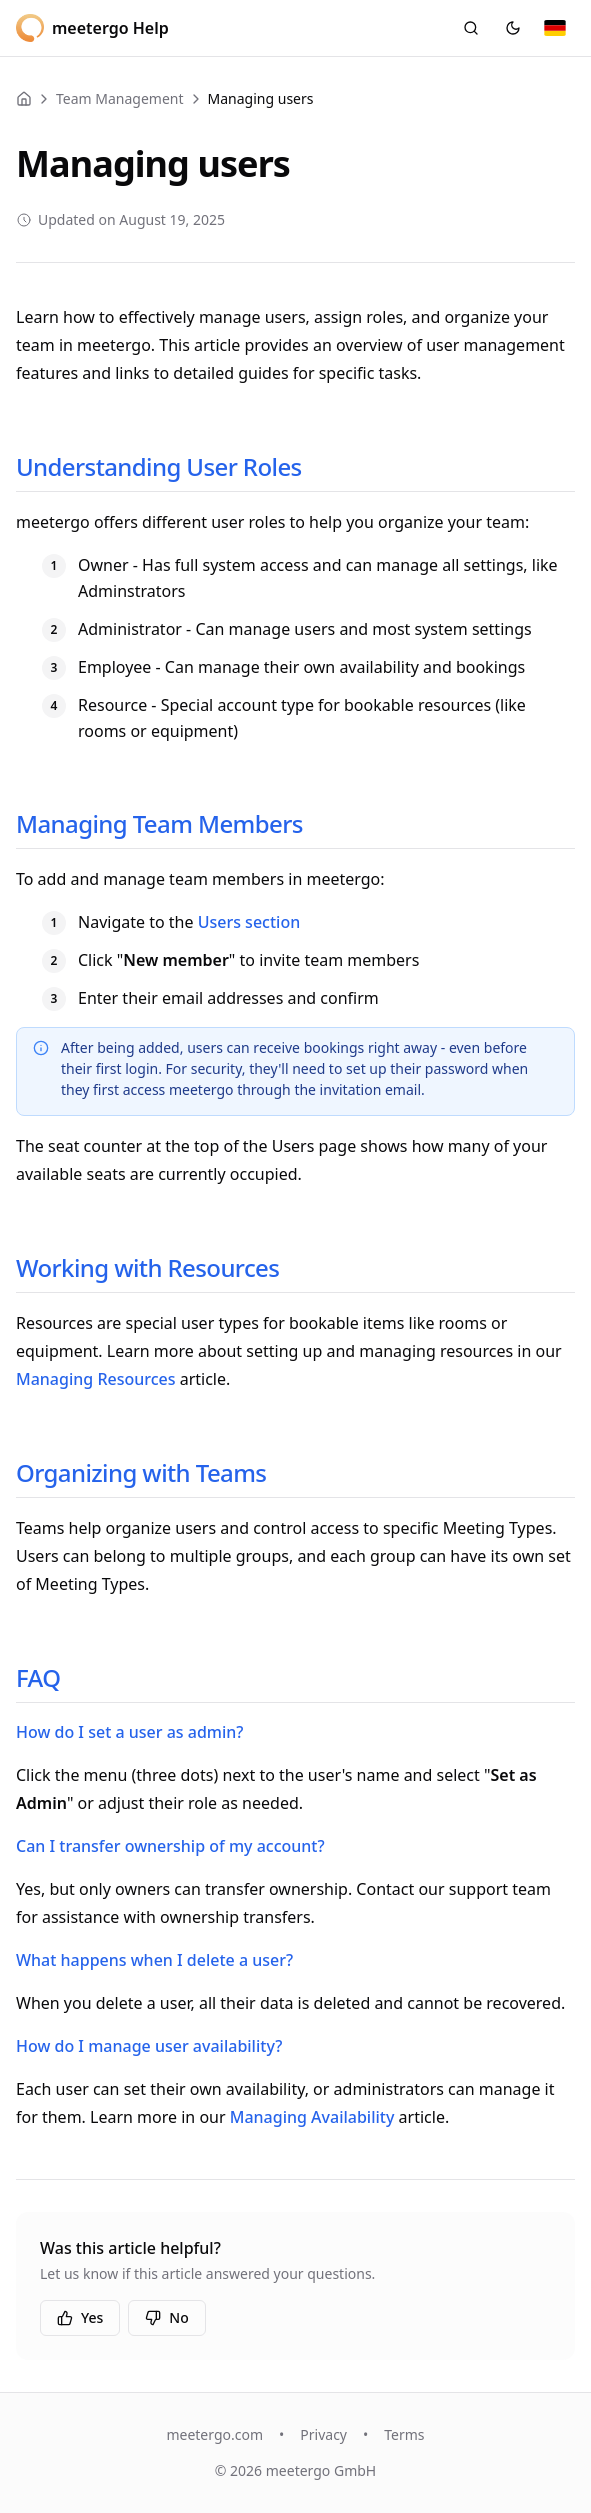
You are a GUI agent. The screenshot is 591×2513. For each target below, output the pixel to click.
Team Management (120, 98)
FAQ (38, 1677)
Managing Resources (96, 1379)
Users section (249, 922)
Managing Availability (312, 2117)
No (166, 2317)
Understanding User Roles (159, 466)
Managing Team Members (159, 823)
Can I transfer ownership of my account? (170, 1846)
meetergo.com (214, 2434)
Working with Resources (147, 1267)
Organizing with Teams (141, 1472)
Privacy (323, 2434)
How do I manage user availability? (149, 2046)
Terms (404, 2434)
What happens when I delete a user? (154, 1960)
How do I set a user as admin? (129, 1732)
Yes (80, 2317)
